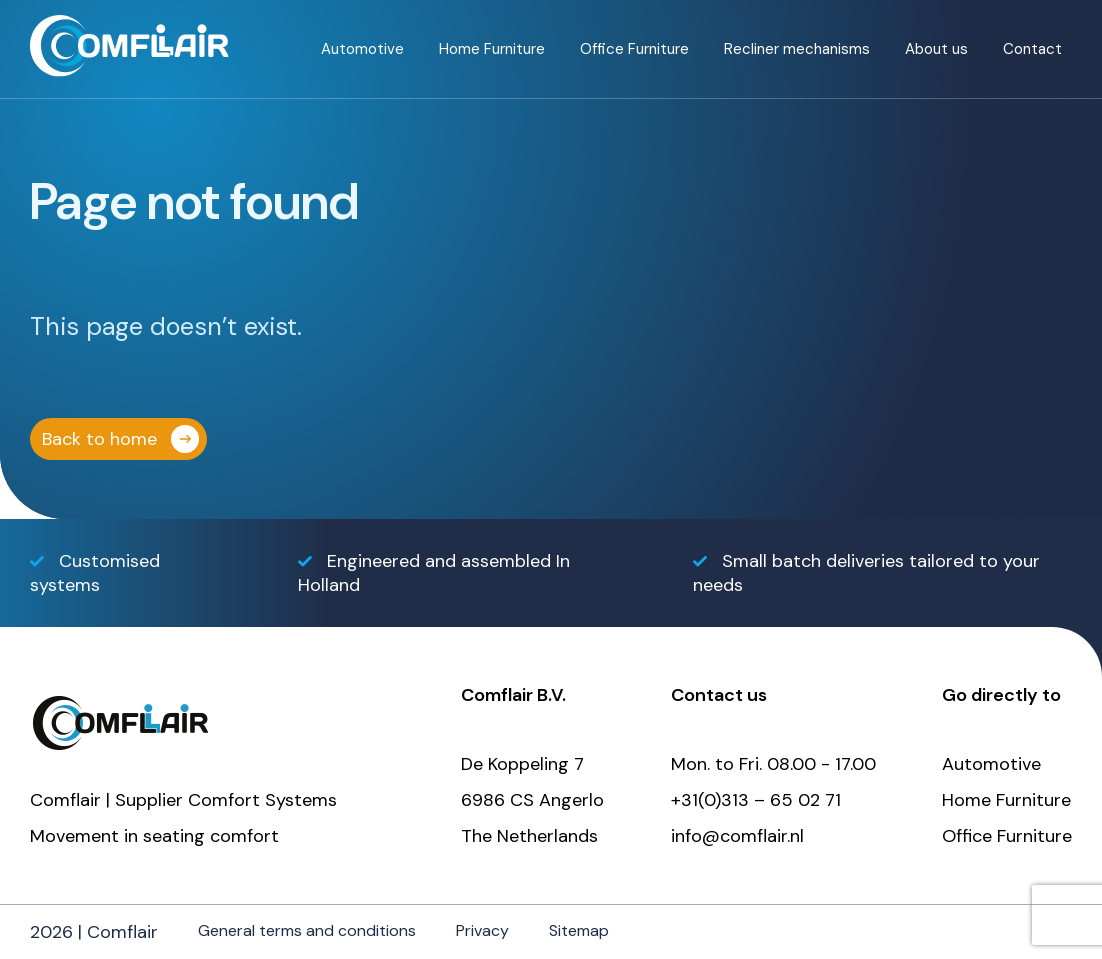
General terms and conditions (307, 930)
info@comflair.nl (737, 836)
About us (936, 49)
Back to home (99, 439)
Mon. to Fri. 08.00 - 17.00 (773, 764)
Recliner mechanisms (797, 49)
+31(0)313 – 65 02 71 (756, 800)
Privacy (482, 930)
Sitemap (579, 930)
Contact (1032, 49)
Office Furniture (634, 49)
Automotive (362, 49)
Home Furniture (492, 49)
